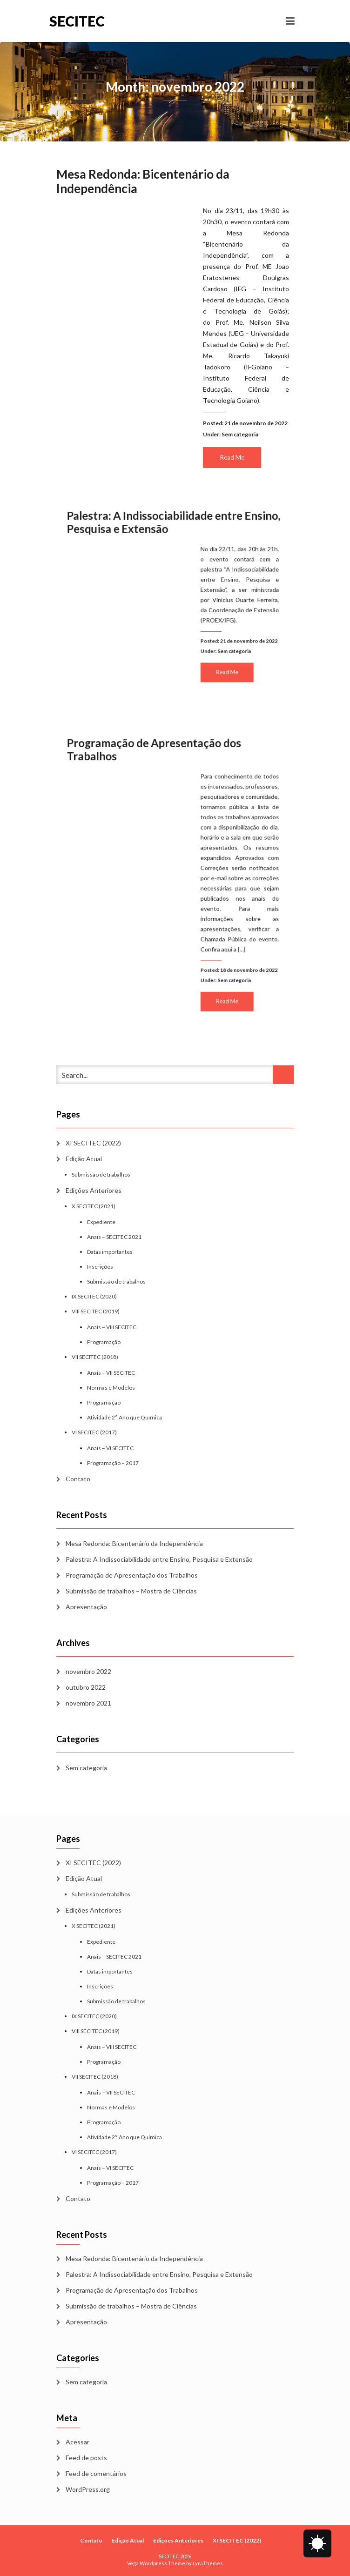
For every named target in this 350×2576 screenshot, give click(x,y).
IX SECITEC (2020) (94, 1296)
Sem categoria (240, 434)
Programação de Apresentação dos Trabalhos (132, 1575)
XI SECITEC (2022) (93, 1143)
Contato (78, 1479)
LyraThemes (208, 2563)
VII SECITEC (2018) (95, 1356)
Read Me (232, 457)
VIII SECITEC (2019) (96, 1311)
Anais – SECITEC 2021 (114, 1236)
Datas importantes (110, 1251)
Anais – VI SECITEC (110, 1448)
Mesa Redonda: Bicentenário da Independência (142, 181)
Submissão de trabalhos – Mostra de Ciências (131, 1591)
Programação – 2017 (113, 1462)
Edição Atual (84, 1159)
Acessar (77, 2442)
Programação (104, 1341)
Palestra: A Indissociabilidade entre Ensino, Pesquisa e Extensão (159, 1559)
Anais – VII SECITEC (111, 1372)
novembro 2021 (88, 1703)
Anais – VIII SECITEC (111, 1327)
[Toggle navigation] (290, 21)
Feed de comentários (96, 2473)
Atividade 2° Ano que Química (124, 1417)
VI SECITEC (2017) (94, 1432)
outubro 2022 (86, 1687)
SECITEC (77, 21)
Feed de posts (86, 2458)
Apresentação (86, 1607)
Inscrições (100, 1266)
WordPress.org (88, 2489)
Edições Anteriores (93, 1190)
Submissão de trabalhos (101, 1174)
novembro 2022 (88, 1671)
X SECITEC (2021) (93, 1206)
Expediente (101, 1221)
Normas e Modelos (111, 1387)
